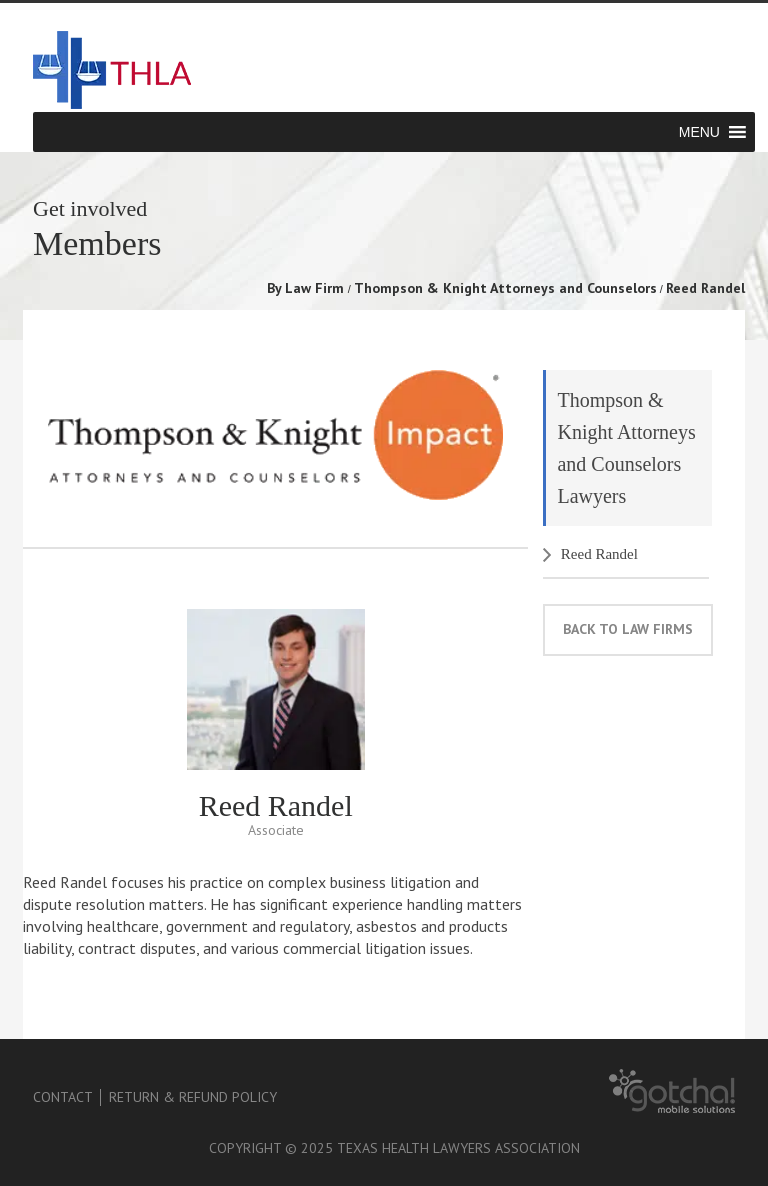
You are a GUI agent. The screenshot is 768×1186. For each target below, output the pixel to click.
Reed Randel (599, 554)
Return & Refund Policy (193, 1097)
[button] (699, 132)
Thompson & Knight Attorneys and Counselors (505, 288)
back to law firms (628, 629)
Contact (63, 1097)
